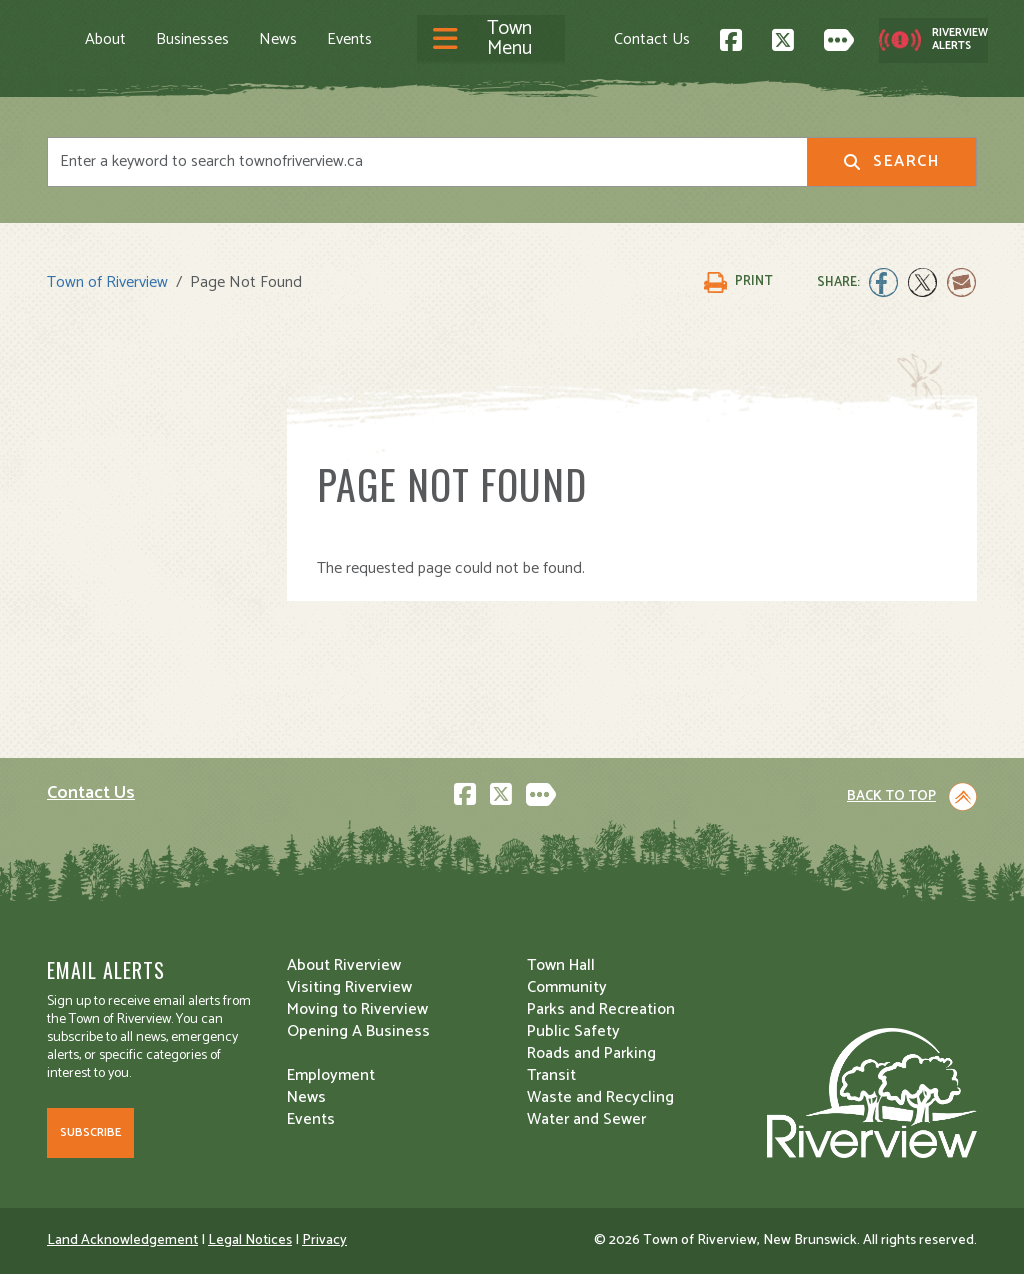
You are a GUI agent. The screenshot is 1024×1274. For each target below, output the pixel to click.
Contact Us (652, 39)
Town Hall (561, 965)
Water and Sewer (586, 1119)
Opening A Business (358, 1031)
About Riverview (344, 965)
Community (567, 987)
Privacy (324, 1240)
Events (349, 40)
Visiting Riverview (349, 987)
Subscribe (90, 1132)
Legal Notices (250, 1240)
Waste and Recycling (600, 1097)
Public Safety (573, 1031)
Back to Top (891, 796)
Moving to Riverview (357, 1009)
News (278, 40)
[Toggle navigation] (491, 40)
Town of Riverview (107, 282)
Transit (551, 1075)
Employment (331, 1075)
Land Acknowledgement (122, 1240)
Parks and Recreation (601, 1009)
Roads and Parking (591, 1053)
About (105, 40)
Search (891, 161)
